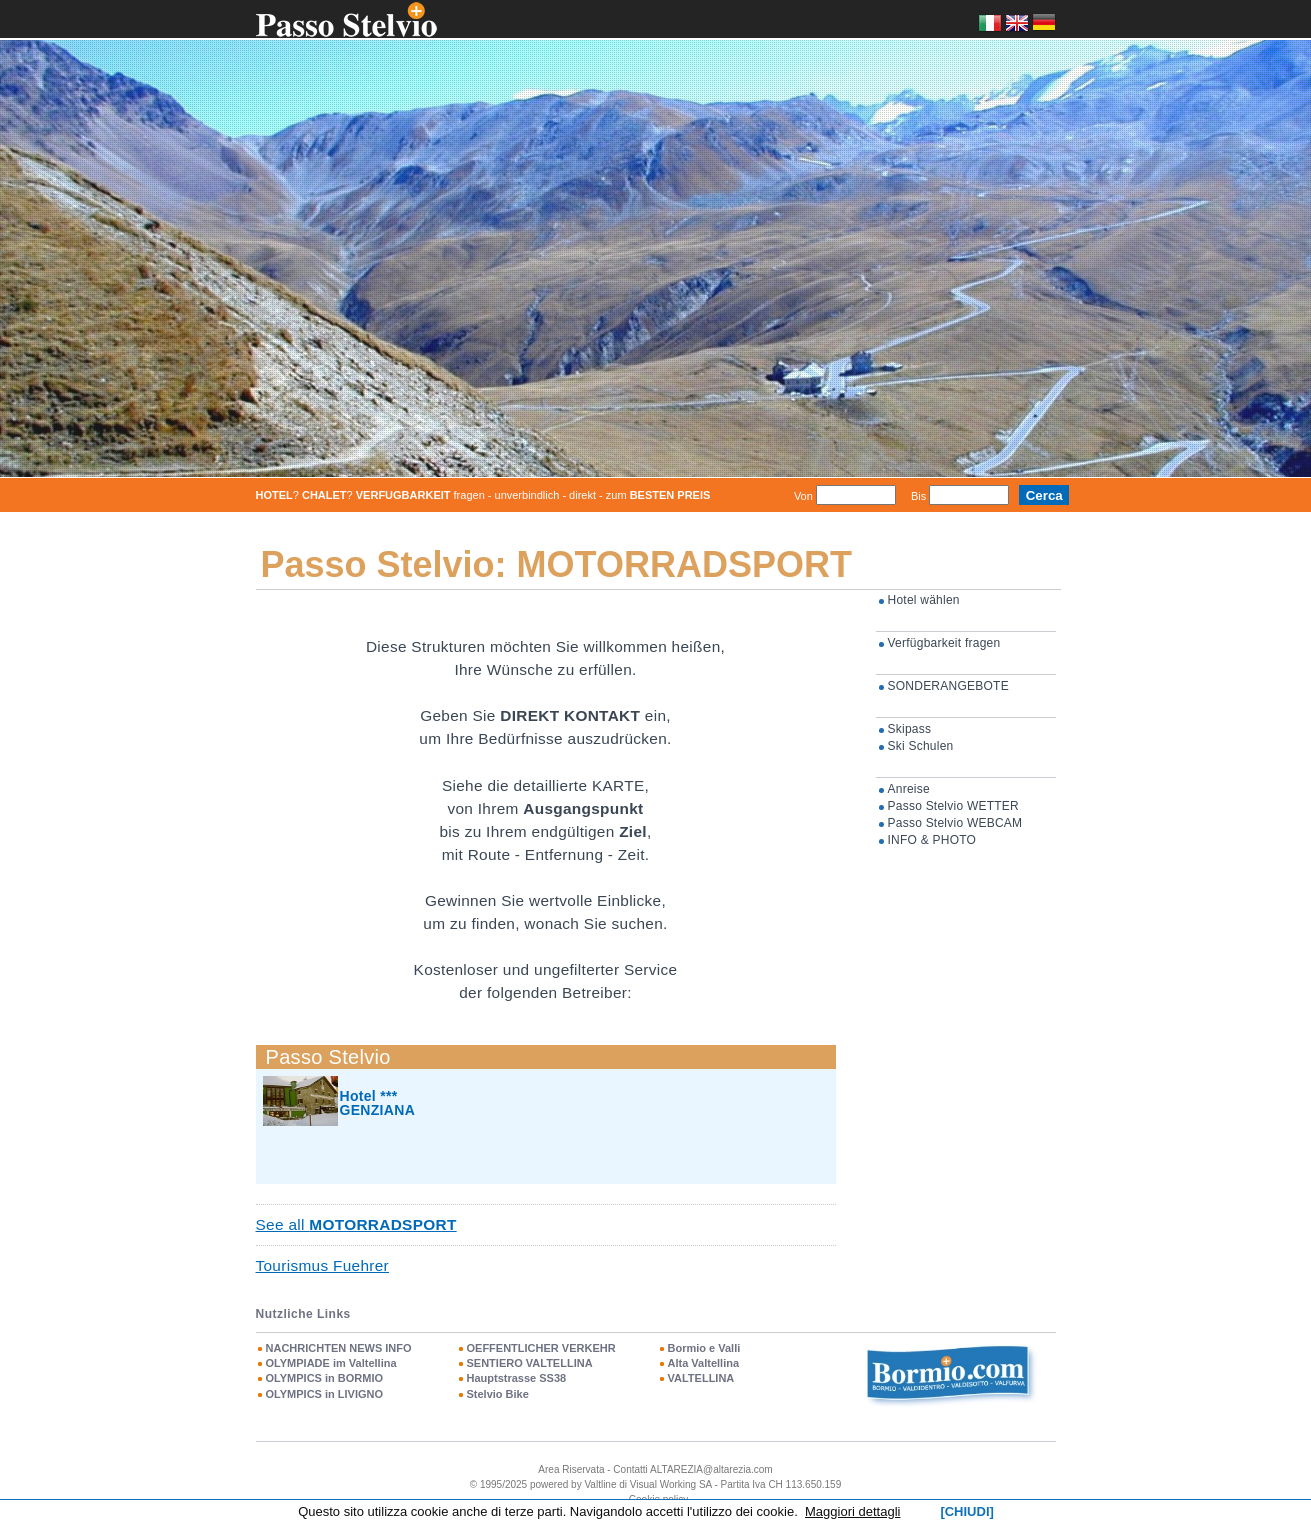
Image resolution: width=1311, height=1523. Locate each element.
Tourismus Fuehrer (323, 1265)
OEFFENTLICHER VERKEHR (541, 1348)
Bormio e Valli (704, 1348)
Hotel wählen (924, 600)
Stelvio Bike (498, 1394)
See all (356, 1224)
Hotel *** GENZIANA (378, 1103)
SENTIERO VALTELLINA (530, 1363)
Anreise (909, 789)
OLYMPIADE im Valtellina (331, 1363)
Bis (918, 496)
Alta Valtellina (704, 1363)
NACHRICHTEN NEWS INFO (339, 1348)
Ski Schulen (921, 746)
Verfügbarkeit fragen (944, 643)
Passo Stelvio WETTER (954, 806)
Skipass (910, 729)
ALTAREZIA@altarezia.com (711, 1469)
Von (803, 496)
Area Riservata (571, 1469)
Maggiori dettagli (852, 1511)
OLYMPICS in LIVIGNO (325, 1394)
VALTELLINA (701, 1378)
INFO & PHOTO (932, 840)
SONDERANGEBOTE (948, 686)
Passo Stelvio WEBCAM (955, 823)
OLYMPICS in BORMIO (325, 1378)
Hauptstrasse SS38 (517, 1378)
